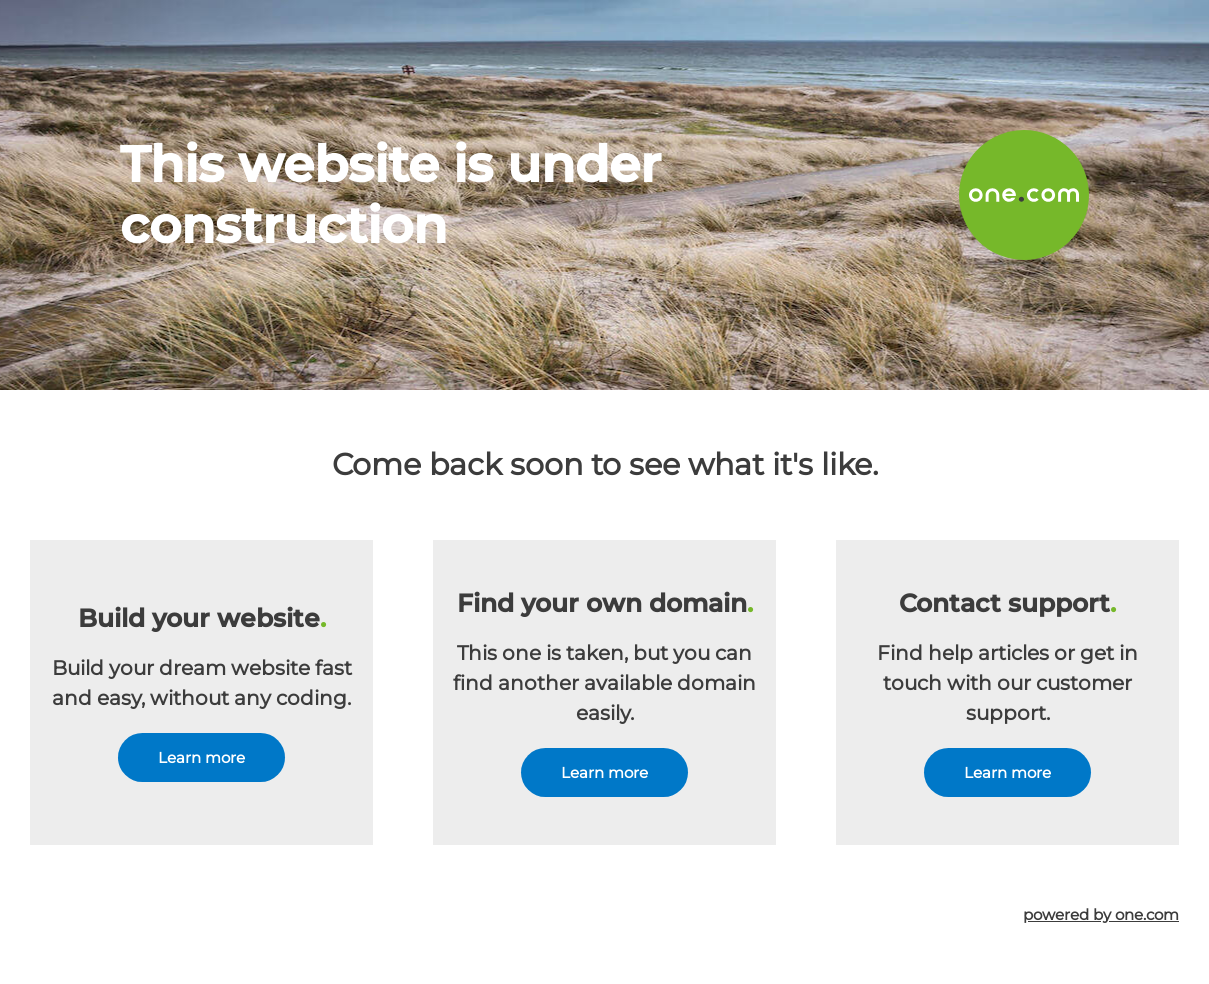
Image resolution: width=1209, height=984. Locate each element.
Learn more (201, 757)
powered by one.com (1101, 914)
